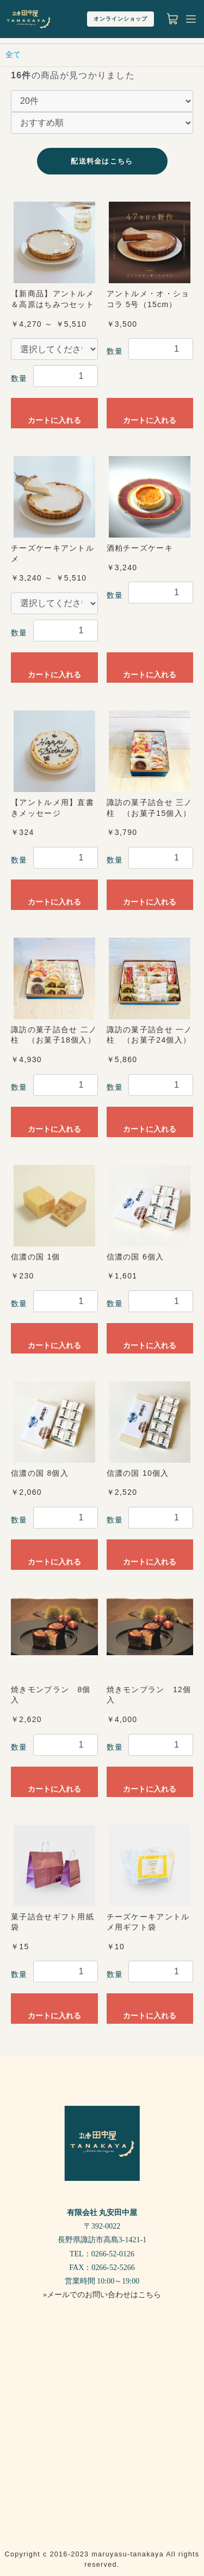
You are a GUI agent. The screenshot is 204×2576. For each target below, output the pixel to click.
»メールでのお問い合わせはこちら (102, 2295)
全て (13, 54)
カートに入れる (54, 420)
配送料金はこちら (102, 161)
